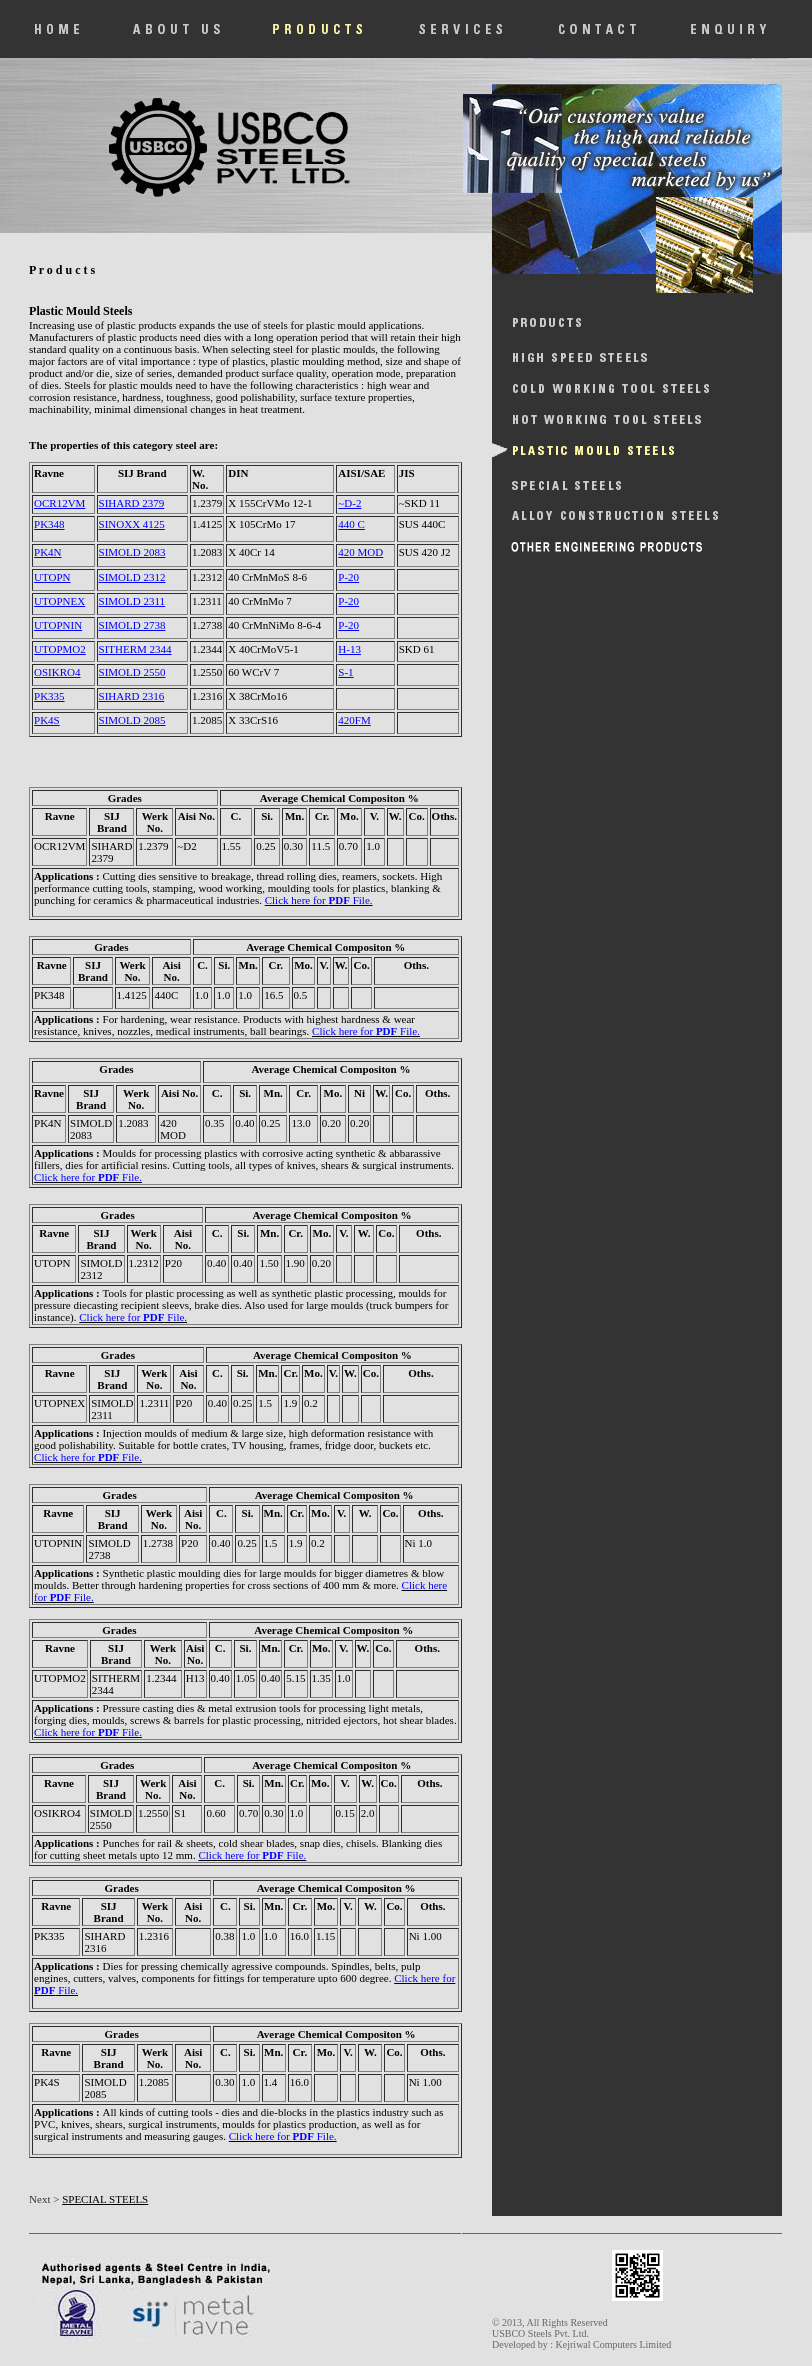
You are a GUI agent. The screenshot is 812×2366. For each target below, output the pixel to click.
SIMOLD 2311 (132, 601)
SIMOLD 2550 (132, 672)
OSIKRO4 (57, 672)
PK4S (47, 720)
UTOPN (52, 577)
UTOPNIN (58, 625)
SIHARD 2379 (132, 503)
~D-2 (349, 503)
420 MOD (360, 552)
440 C (351, 524)
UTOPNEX (59, 601)
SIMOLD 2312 (132, 577)
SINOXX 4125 (132, 524)
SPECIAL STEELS (105, 2199)
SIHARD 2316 (132, 696)
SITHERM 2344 (135, 649)
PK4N (48, 552)
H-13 (349, 649)
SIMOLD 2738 (132, 625)
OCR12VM (59, 503)
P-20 (348, 577)
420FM (354, 720)
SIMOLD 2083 (132, 552)
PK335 (49, 696)
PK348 (49, 524)
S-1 (345, 672)
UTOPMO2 (60, 649)
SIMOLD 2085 (132, 720)
